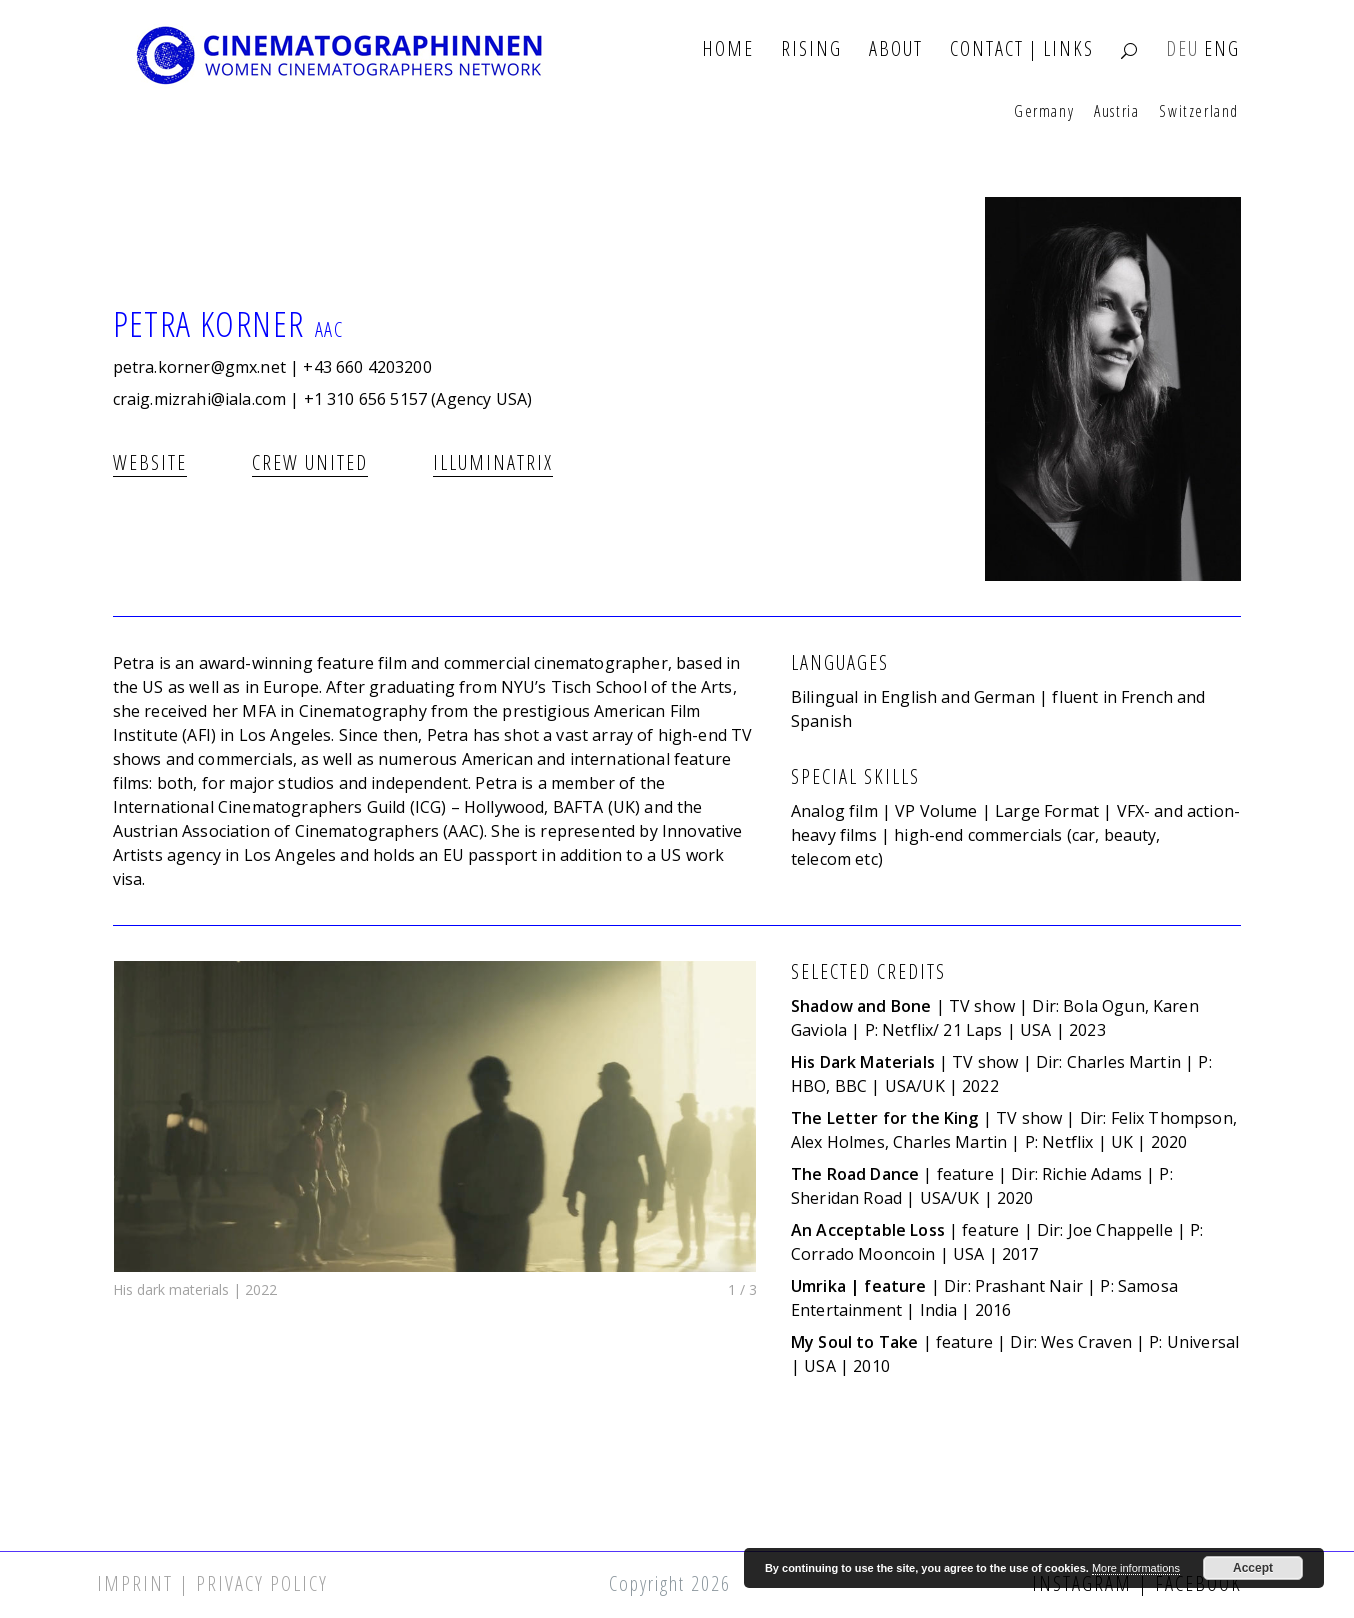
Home (728, 49)
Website (150, 462)
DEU (1182, 49)
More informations (1136, 1568)
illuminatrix (493, 462)
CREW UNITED (310, 462)
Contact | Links (1022, 49)
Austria (1116, 112)
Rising (811, 49)
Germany (1044, 112)
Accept (1253, 1568)
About (896, 49)
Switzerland (1199, 112)
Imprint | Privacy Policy (212, 1583)
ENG (1222, 49)
